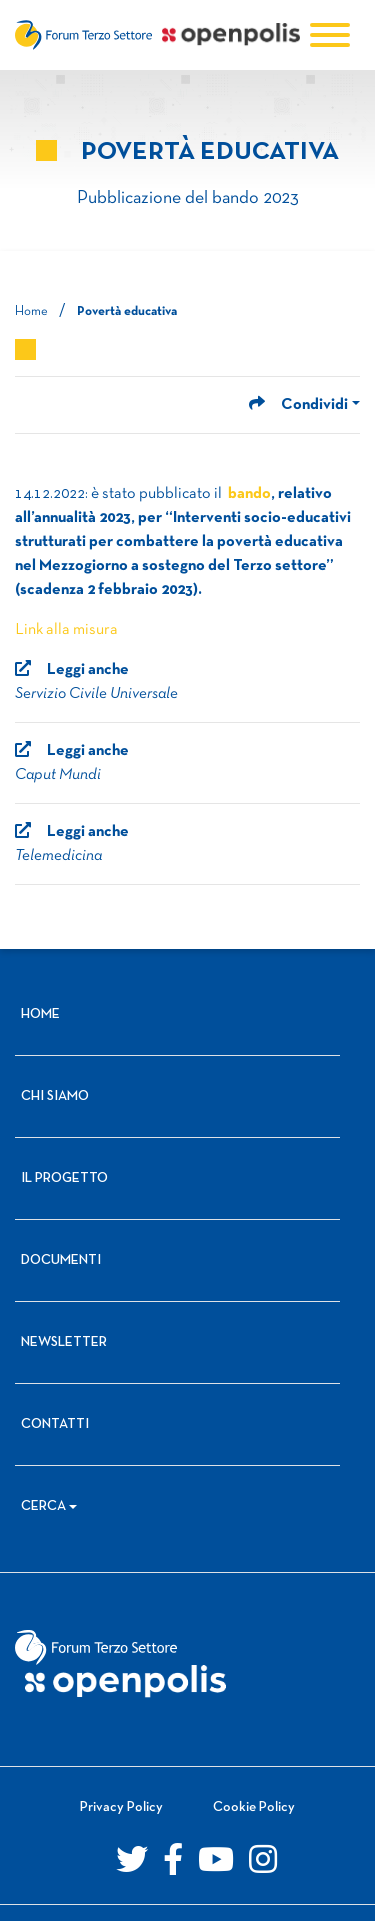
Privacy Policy (121, 1807)
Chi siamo (55, 1096)
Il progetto (64, 1178)
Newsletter (64, 1342)
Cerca (43, 1506)
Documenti (61, 1260)
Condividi (298, 405)
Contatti (55, 1424)
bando (249, 494)
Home (31, 312)
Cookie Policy (254, 1807)
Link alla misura (66, 630)
